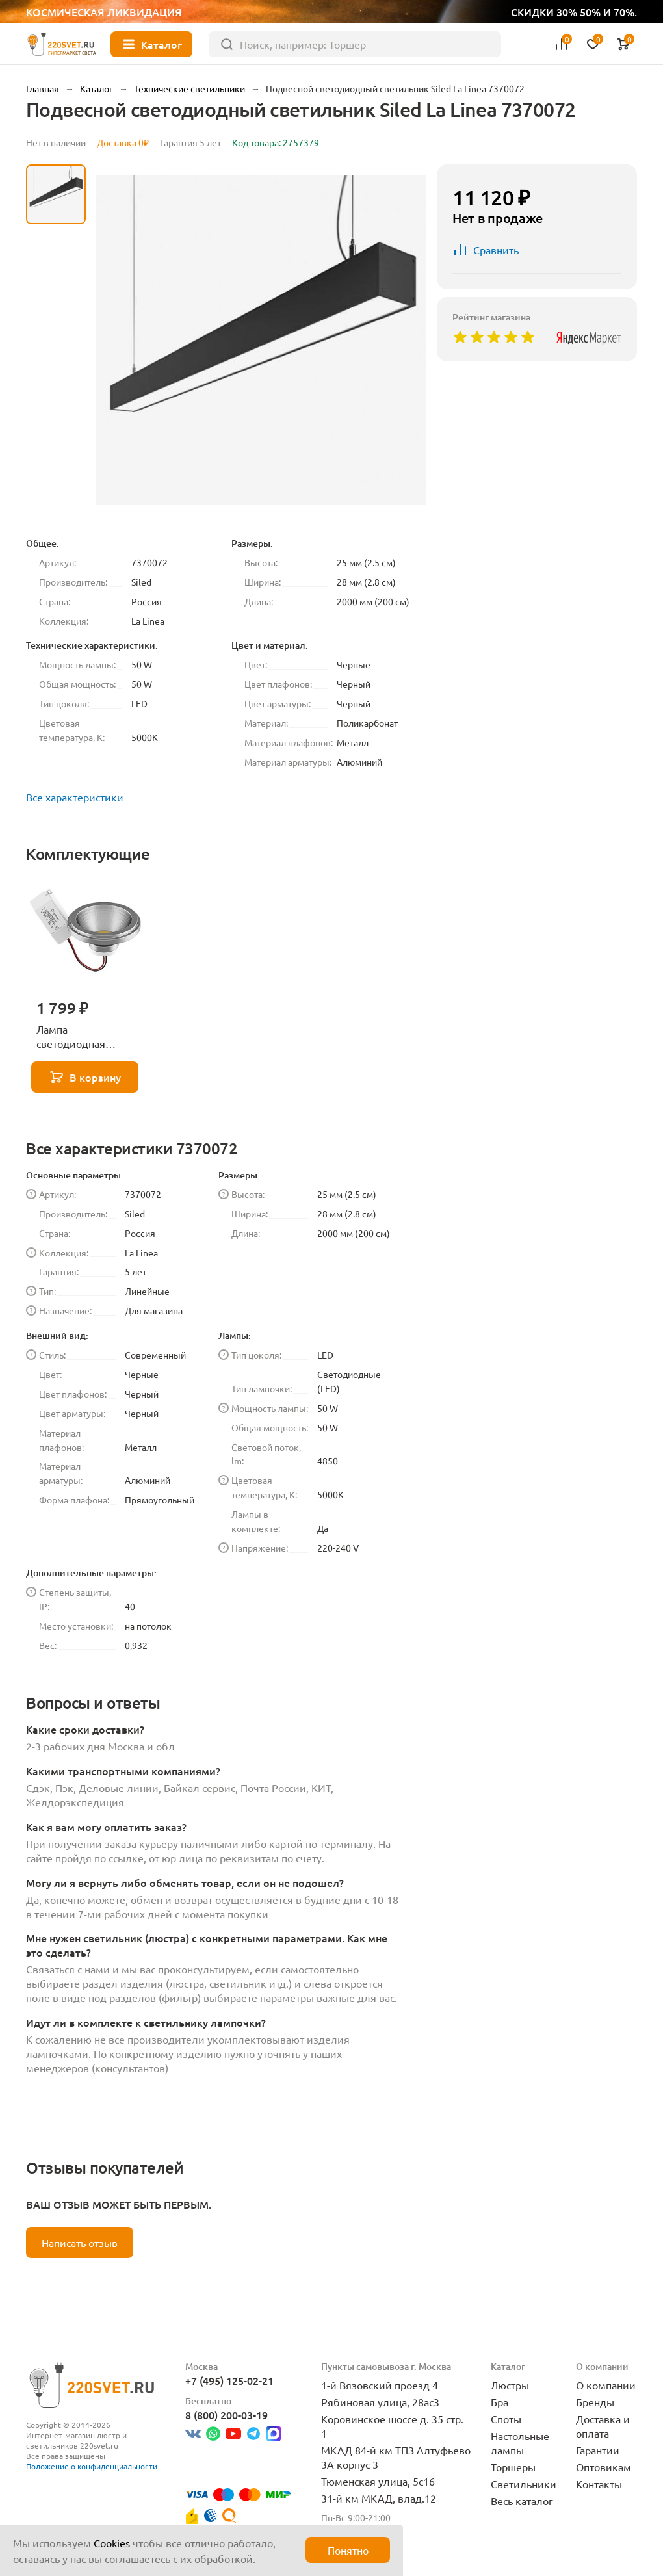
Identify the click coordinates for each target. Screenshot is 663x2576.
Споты (506, 2418)
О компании (606, 2384)
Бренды (595, 2401)
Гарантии (597, 2449)
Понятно (348, 2549)
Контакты (599, 2483)
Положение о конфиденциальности (91, 2466)
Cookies (112, 2542)
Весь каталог (522, 2500)
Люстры (510, 2384)
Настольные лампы (520, 2442)
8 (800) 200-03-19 (226, 2415)
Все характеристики (75, 796)
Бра (499, 2401)
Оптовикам (603, 2466)
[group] (261, 339)
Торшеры (513, 2466)
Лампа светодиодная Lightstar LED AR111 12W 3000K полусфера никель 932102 (84, 1036)
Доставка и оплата (603, 2425)
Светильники (523, 2483)
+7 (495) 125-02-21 (229, 2380)
